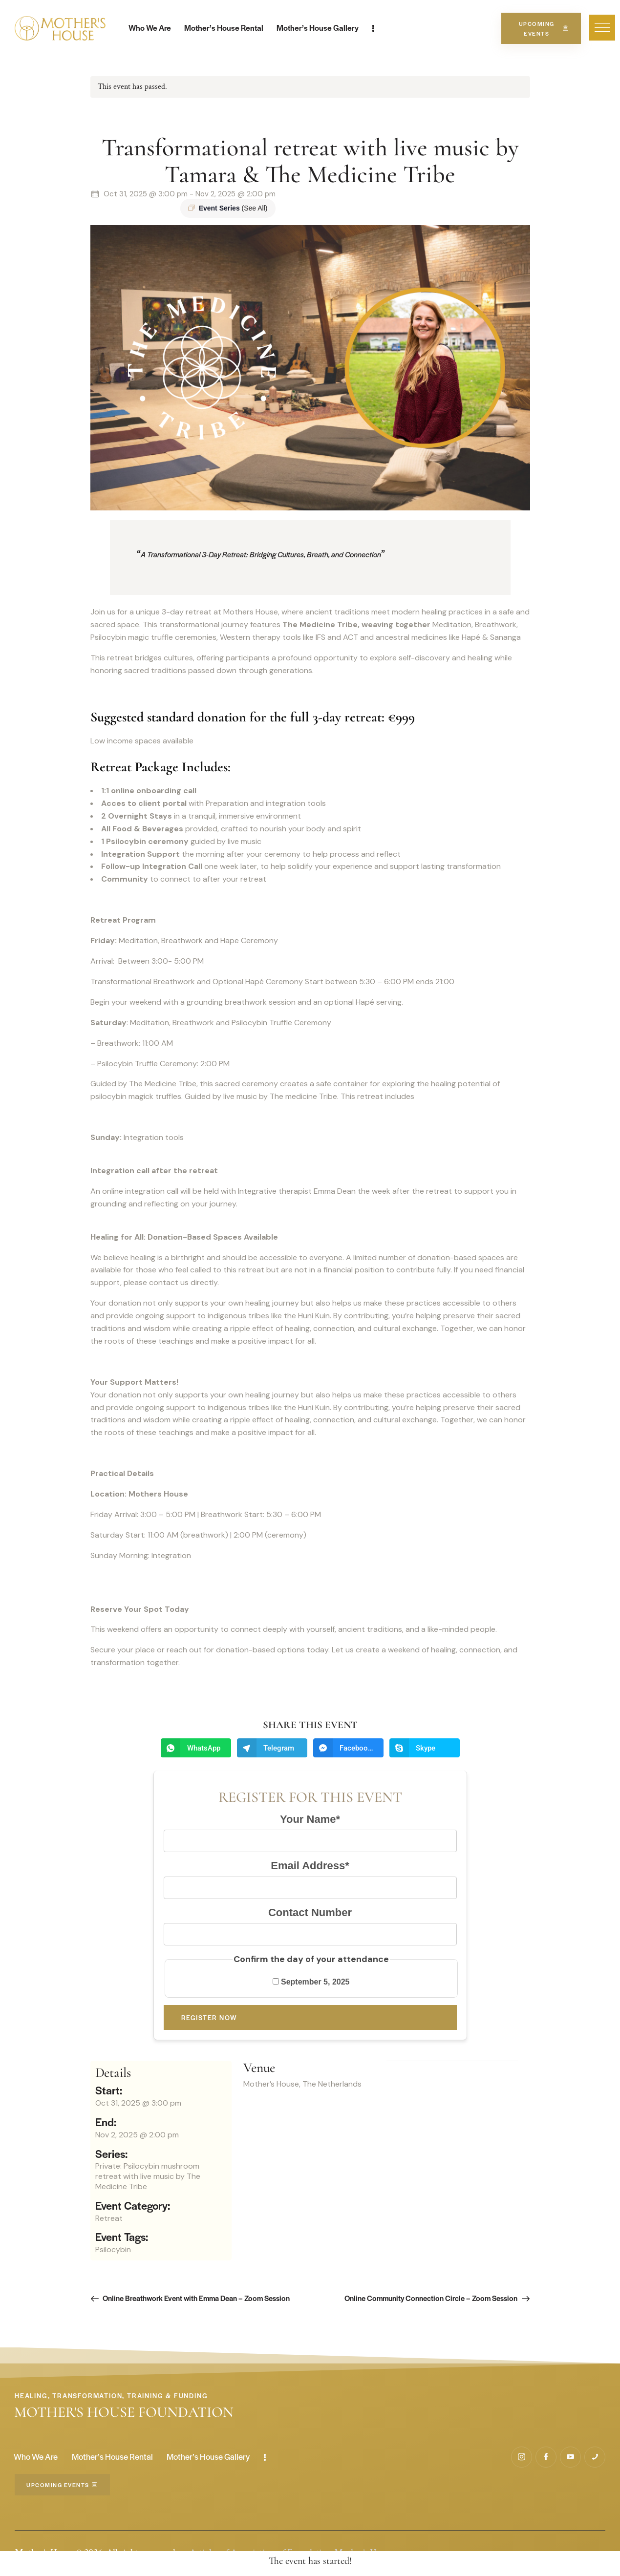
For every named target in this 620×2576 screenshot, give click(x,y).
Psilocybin (113, 2249)
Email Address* (310, 1865)
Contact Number (310, 1912)
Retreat (109, 2218)
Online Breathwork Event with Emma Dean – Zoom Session (195, 2298)
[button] (602, 28)
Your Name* (310, 1819)
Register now (209, 2017)
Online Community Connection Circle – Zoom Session (431, 2298)
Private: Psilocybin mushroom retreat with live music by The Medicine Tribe (147, 2176)
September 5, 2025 (311, 1982)
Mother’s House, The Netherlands (302, 2084)
